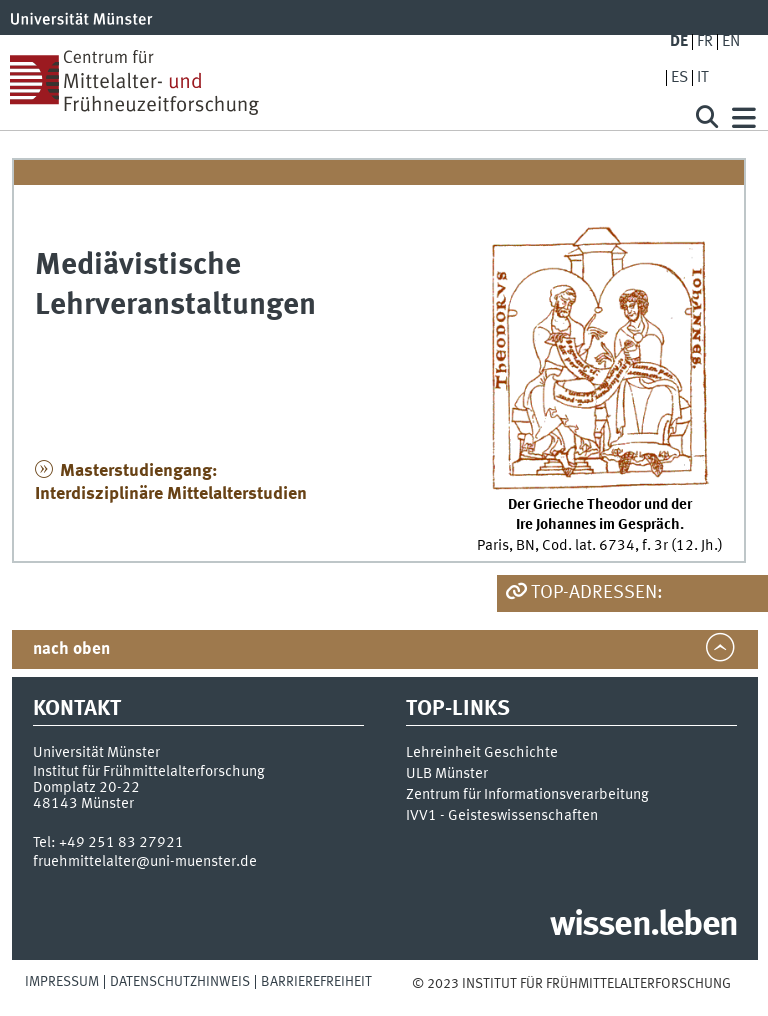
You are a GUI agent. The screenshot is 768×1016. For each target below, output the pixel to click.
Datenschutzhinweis (180, 982)
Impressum (62, 982)
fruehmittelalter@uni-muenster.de (145, 862)
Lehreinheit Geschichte (482, 753)
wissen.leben (643, 926)
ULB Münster (447, 774)
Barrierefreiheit (316, 982)
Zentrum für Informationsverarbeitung (527, 795)
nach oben (71, 649)
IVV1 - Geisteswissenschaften (502, 816)
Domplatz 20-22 (86, 788)
